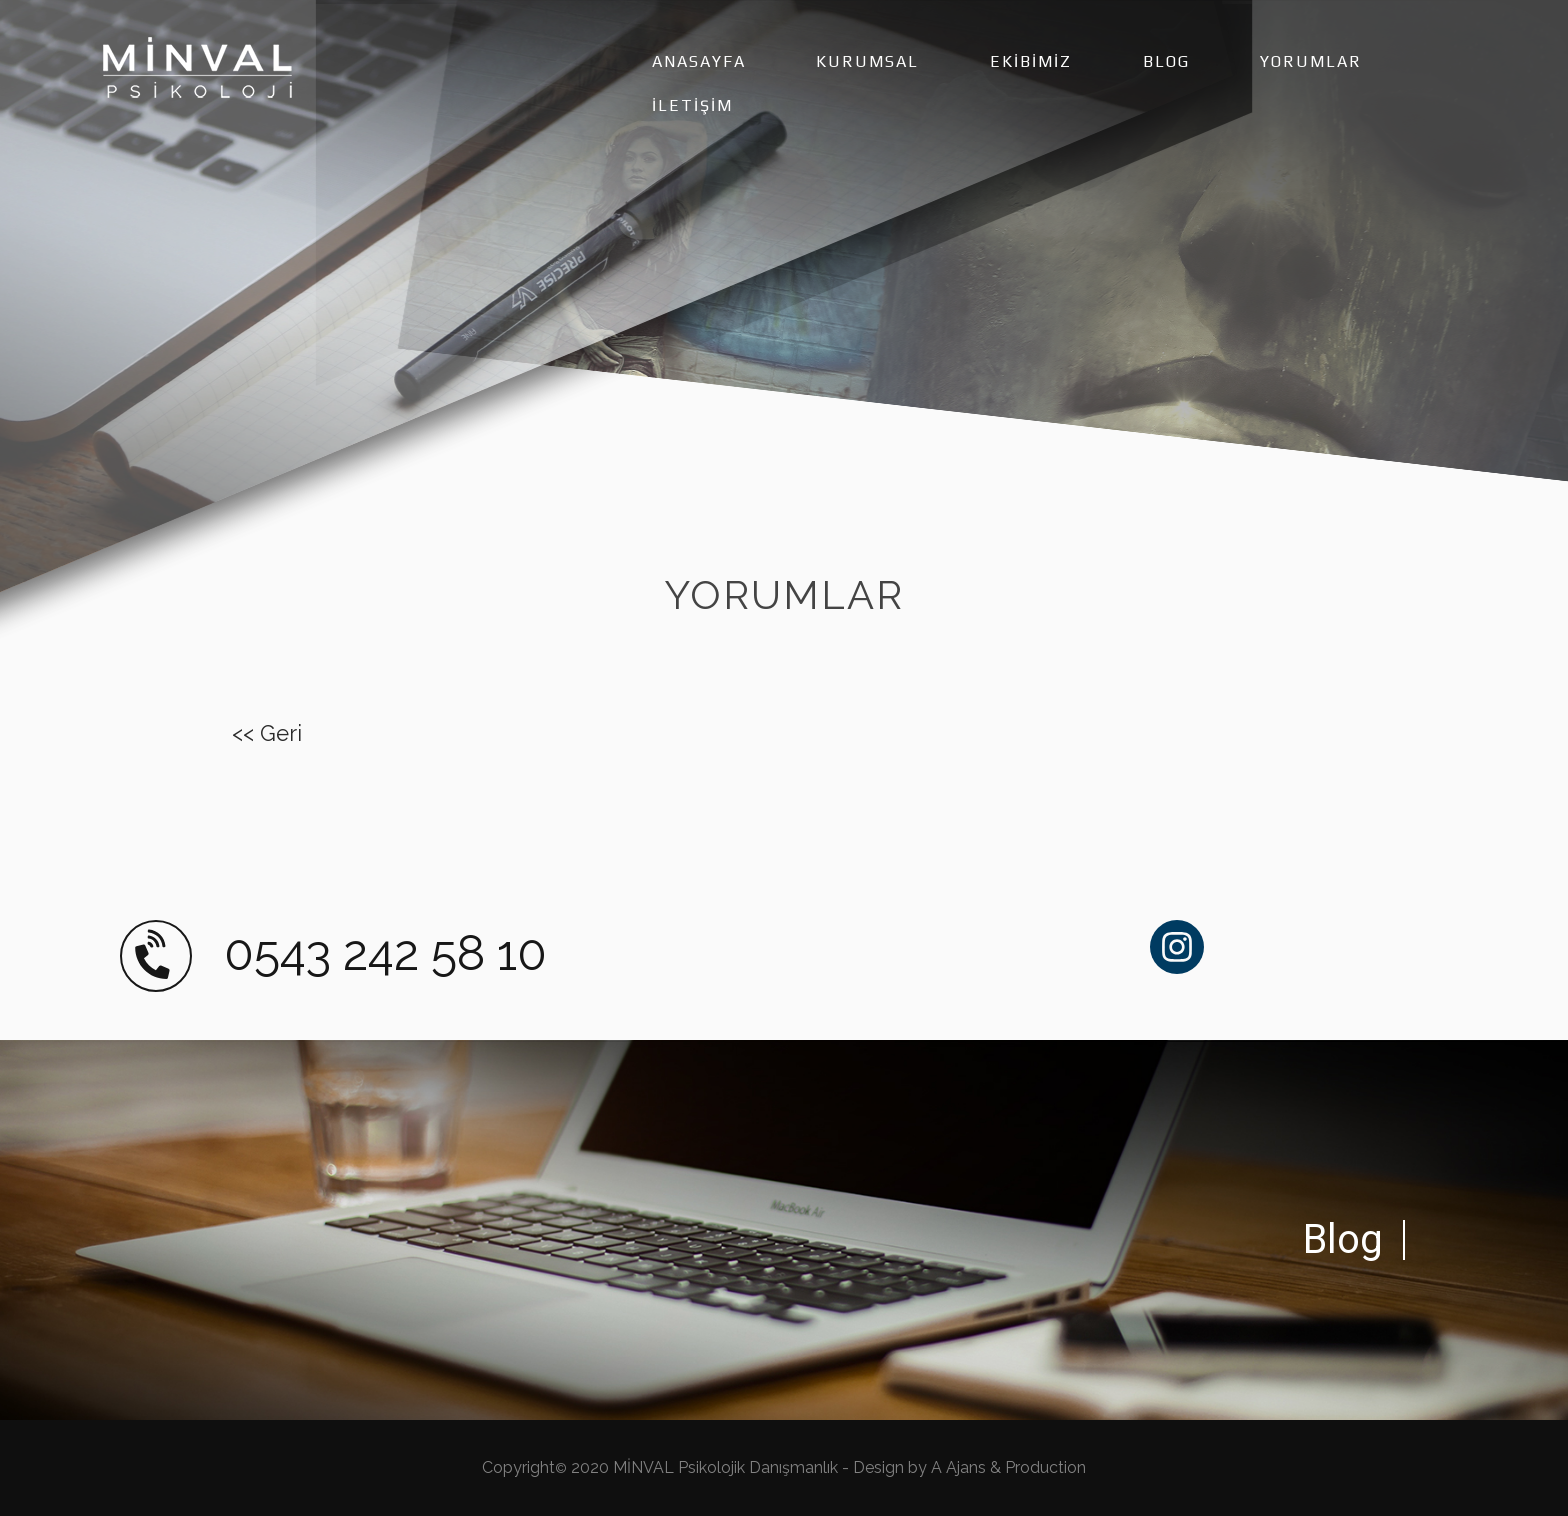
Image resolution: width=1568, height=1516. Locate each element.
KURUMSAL (867, 61)
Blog (1343, 1239)
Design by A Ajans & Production (969, 1467)
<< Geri (267, 733)
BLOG (1166, 61)
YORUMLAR (1311, 61)
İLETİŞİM (692, 105)
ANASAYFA (699, 61)
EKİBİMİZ (1031, 61)
